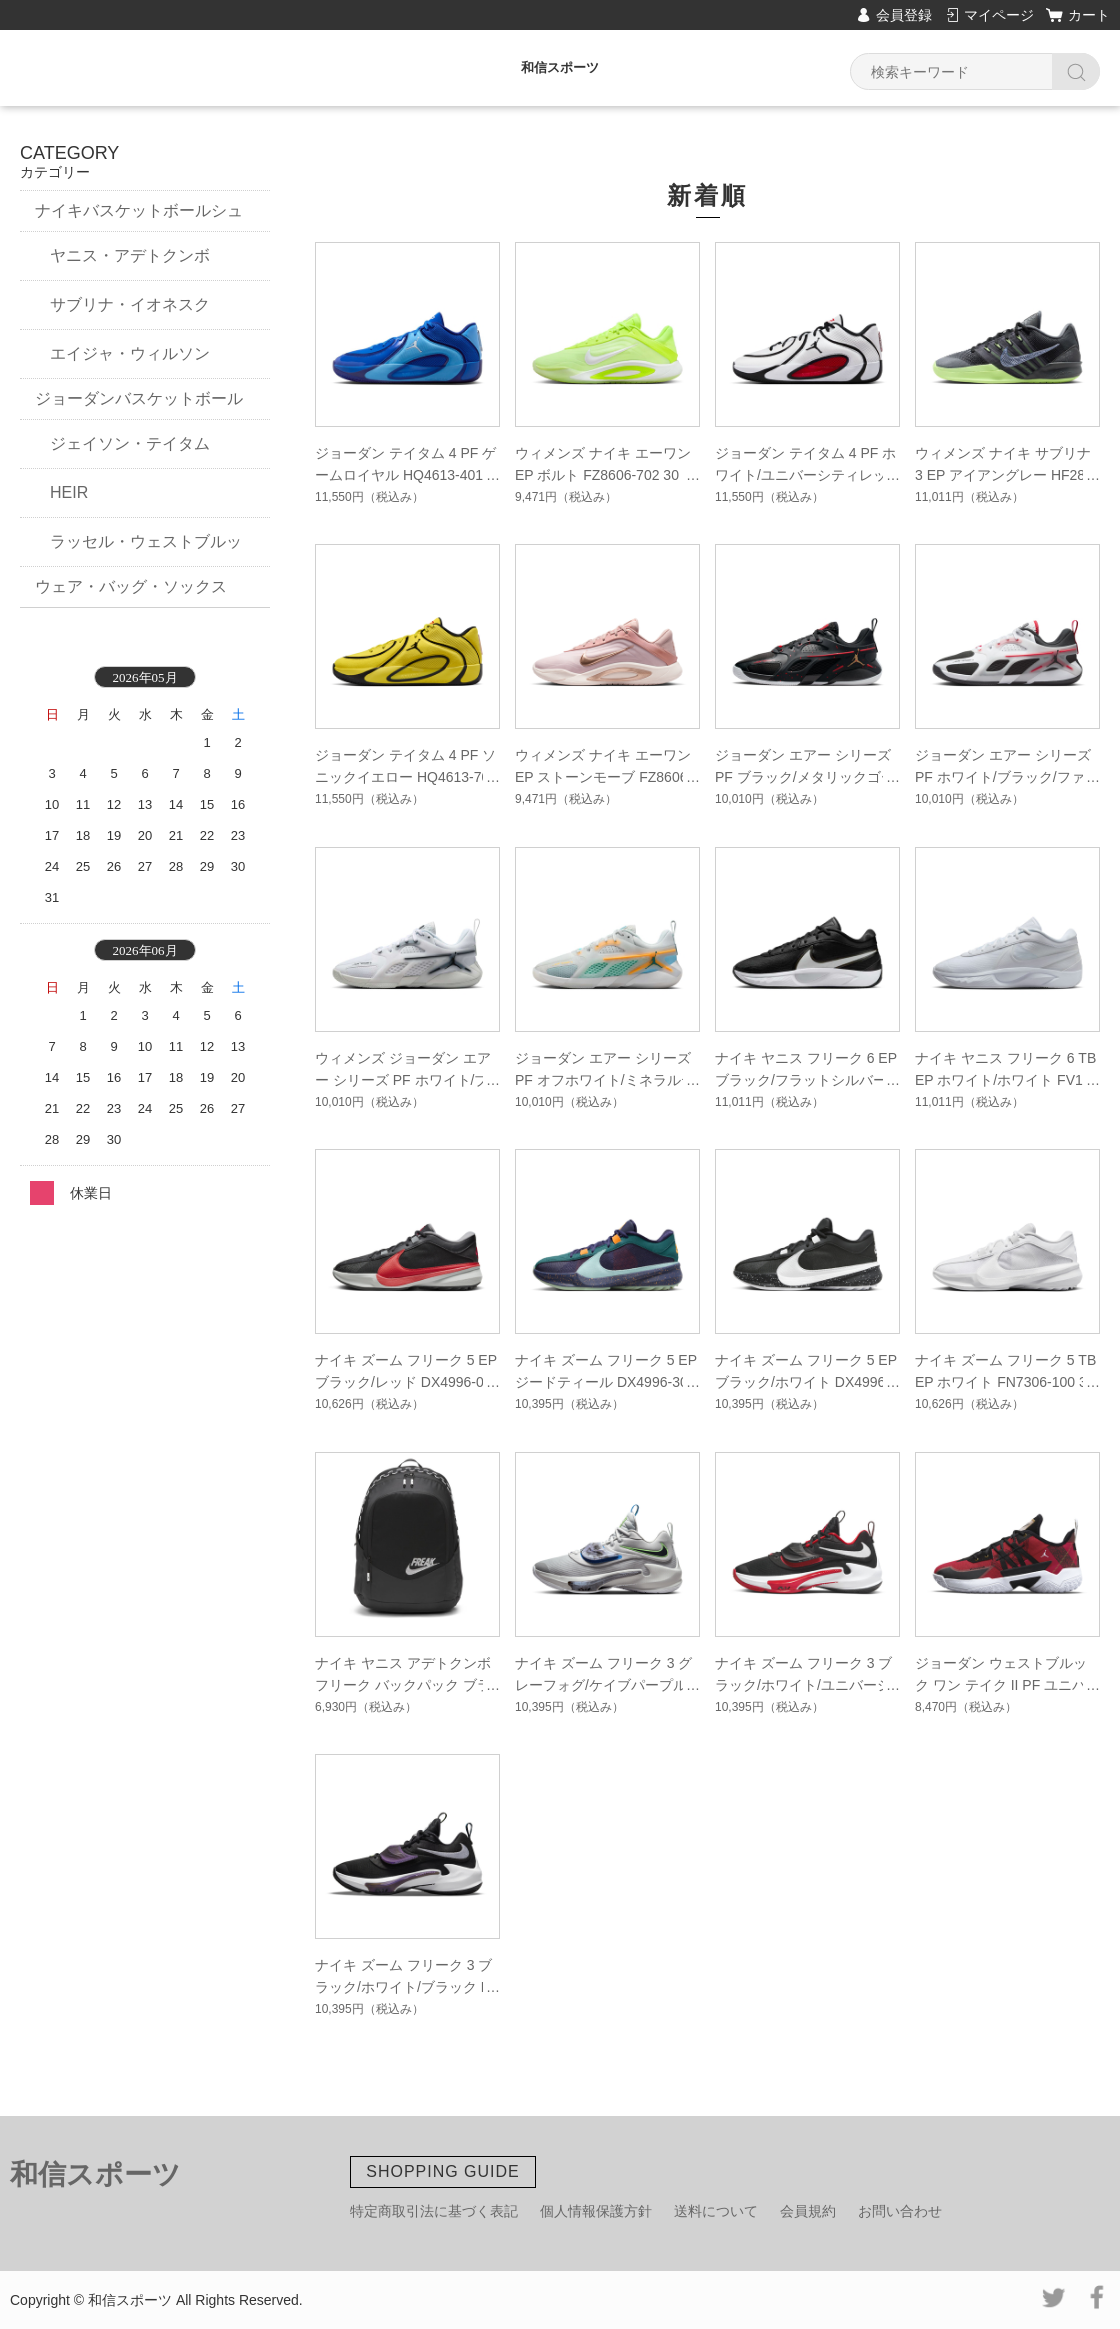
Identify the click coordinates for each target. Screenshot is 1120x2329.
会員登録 (904, 15)
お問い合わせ (900, 2211)
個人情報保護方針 (596, 2211)
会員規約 (808, 2211)
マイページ (999, 15)
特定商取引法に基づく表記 (434, 2211)
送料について (716, 2211)
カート (1089, 15)
